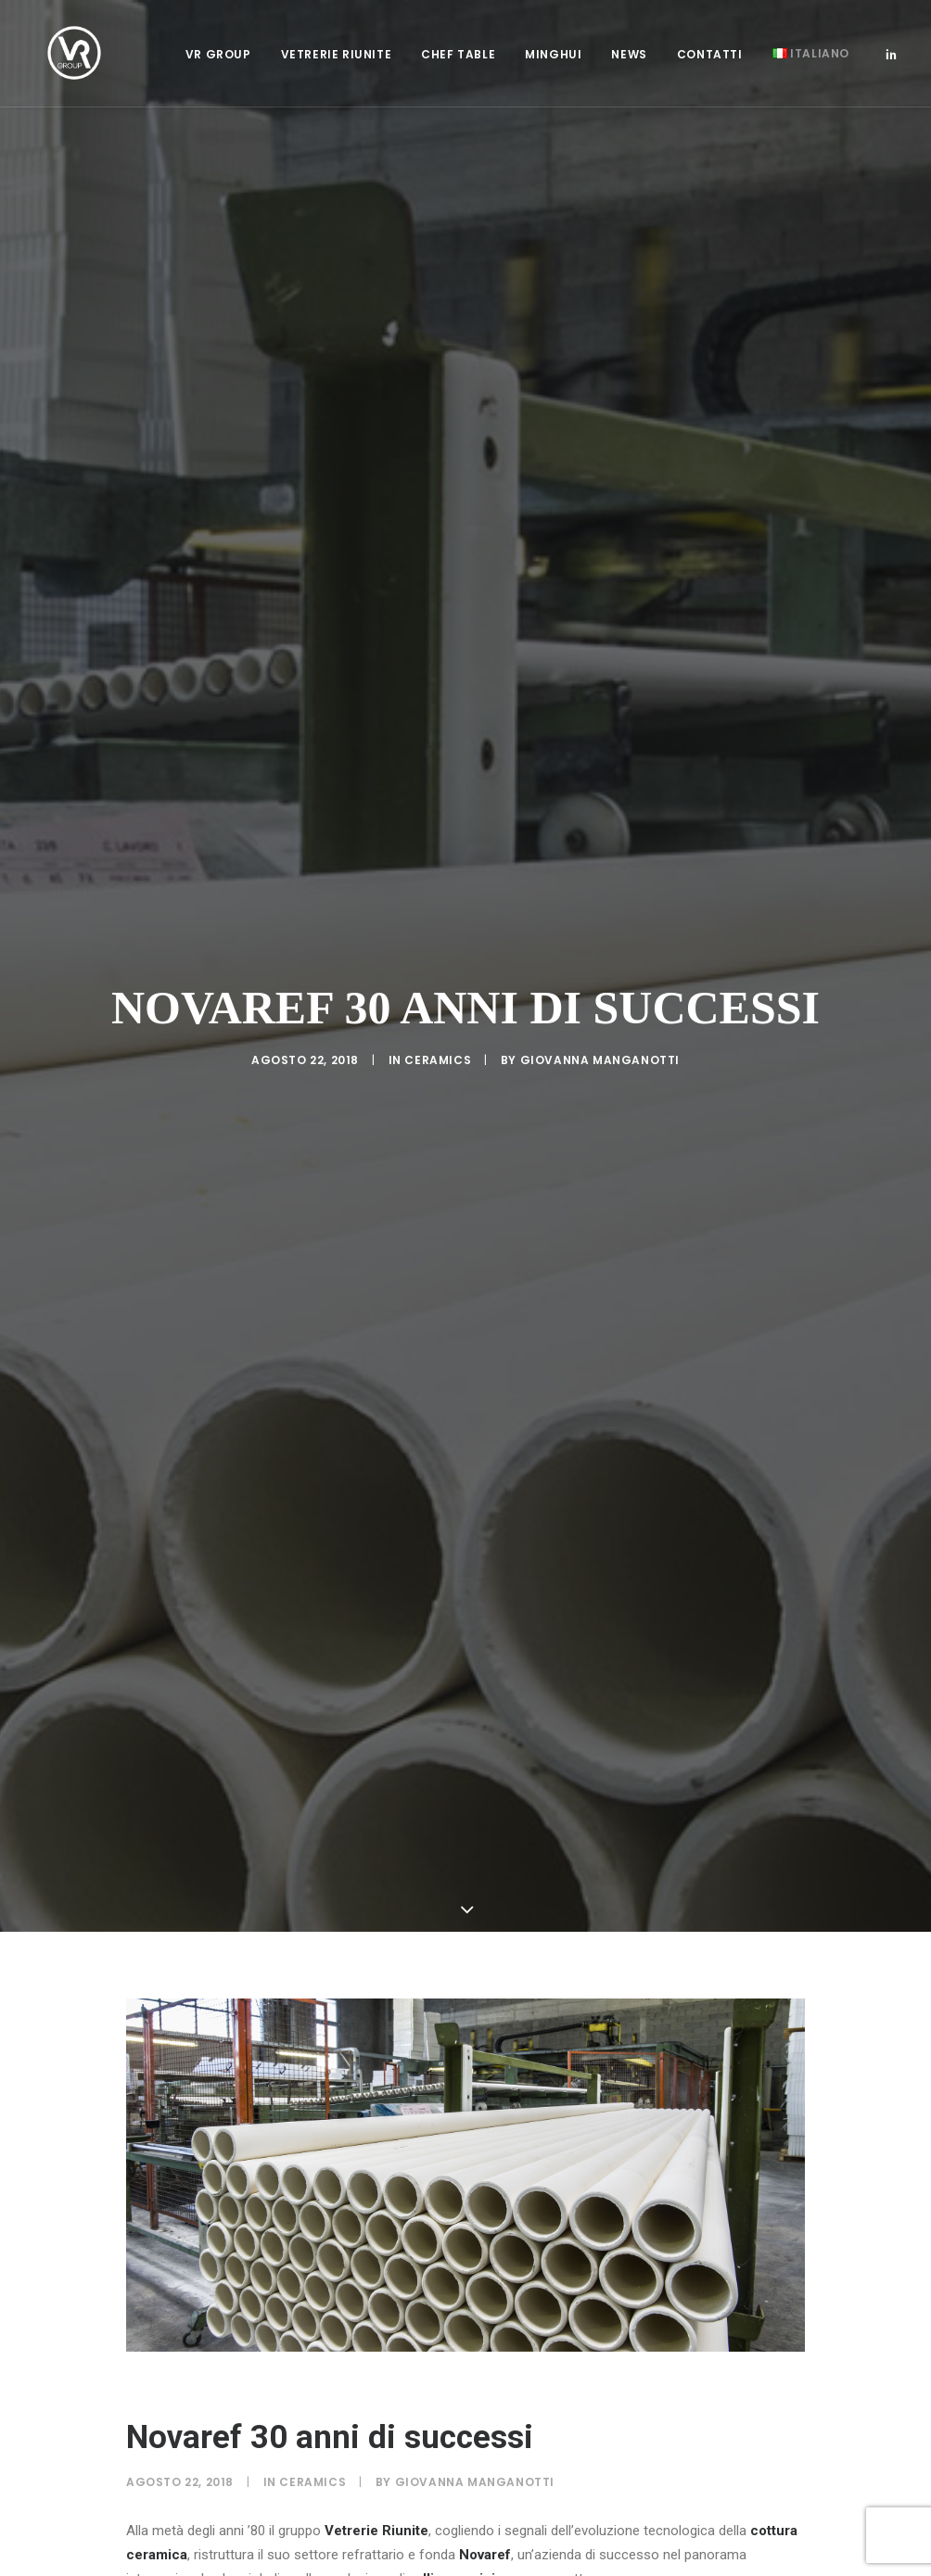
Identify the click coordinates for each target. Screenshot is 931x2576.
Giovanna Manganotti (600, 1060)
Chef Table (458, 59)
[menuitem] (218, 59)
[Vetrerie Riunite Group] (64, 57)
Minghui (553, 59)
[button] (891, 57)
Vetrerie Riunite (336, 59)
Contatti (710, 59)
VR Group (218, 59)
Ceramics (437, 1060)
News (628, 59)
